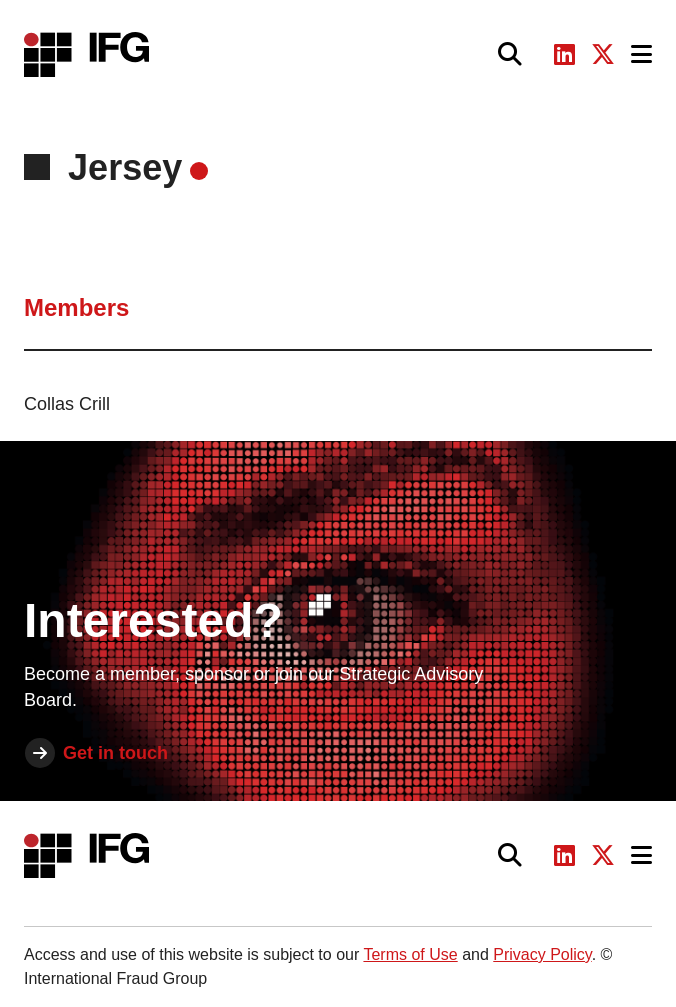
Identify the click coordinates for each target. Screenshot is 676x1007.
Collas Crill (67, 404)
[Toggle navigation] (641, 54)
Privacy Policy (542, 954)
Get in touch (115, 753)
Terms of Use (410, 954)
